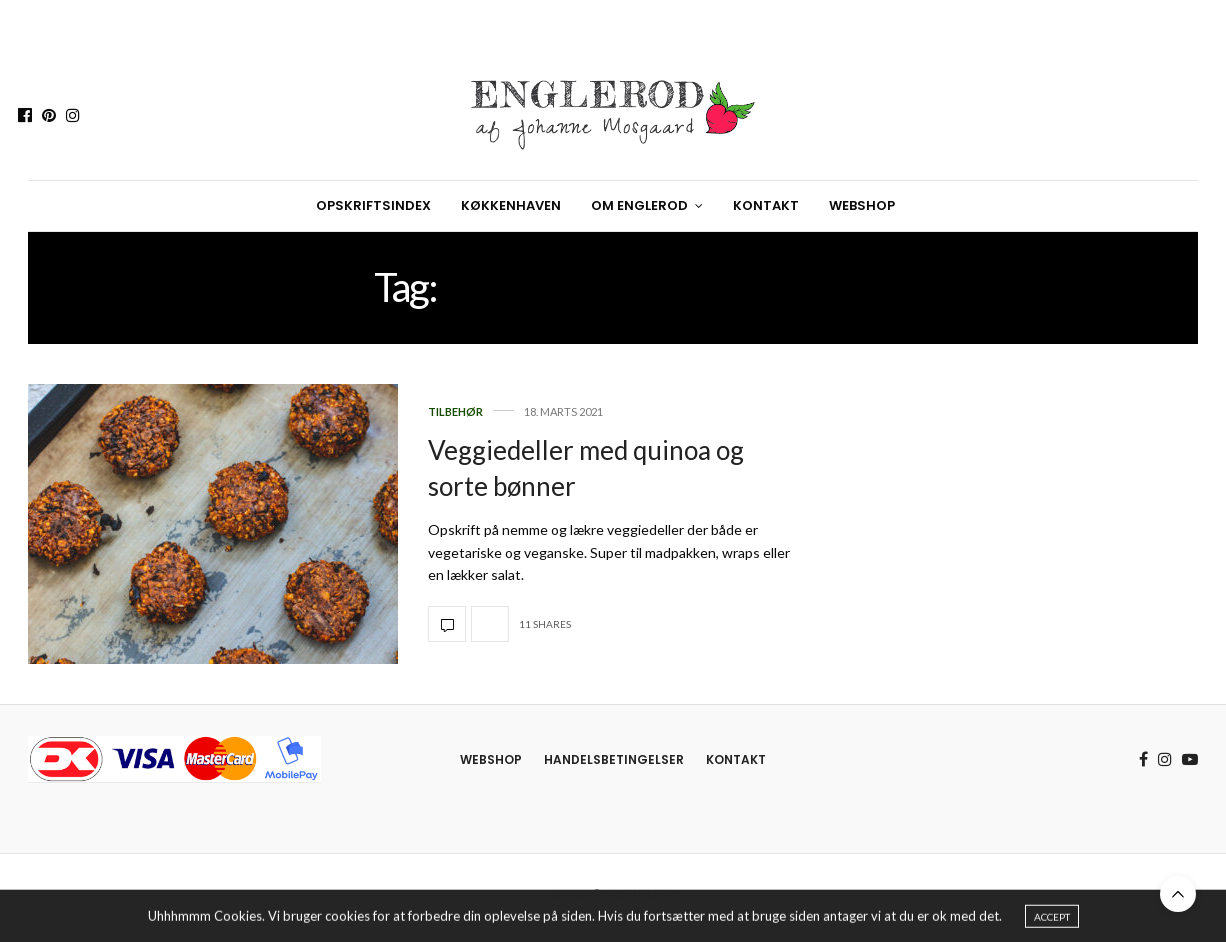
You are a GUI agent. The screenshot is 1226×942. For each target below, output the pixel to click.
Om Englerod (639, 205)
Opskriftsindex (373, 205)
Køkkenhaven (511, 205)
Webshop (862, 205)
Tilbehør (455, 411)
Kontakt (766, 205)
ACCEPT (1052, 920)
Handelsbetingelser (614, 759)
